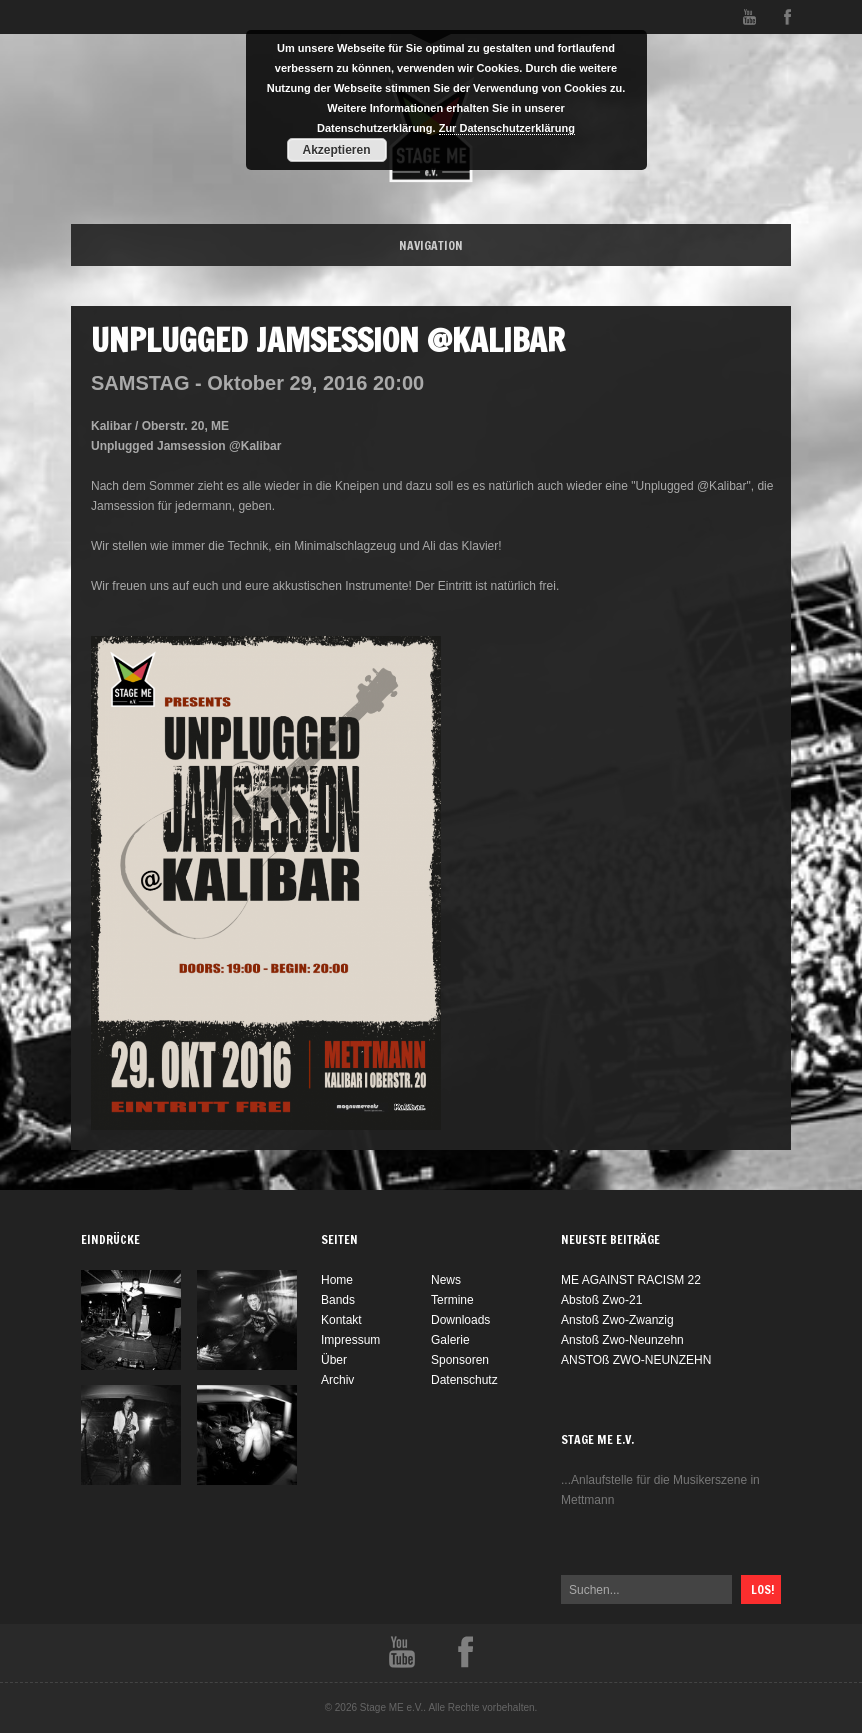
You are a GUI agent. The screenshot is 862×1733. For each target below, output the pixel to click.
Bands (338, 1300)
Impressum (350, 1340)
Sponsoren (460, 1360)
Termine (452, 1300)
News (446, 1280)
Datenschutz (464, 1380)
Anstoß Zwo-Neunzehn (622, 1340)
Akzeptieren (336, 150)
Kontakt (341, 1320)
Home (337, 1280)
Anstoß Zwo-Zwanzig (617, 1320)
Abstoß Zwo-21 (601, 1300)
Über (334, 1360)
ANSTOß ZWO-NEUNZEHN (636, 1360)
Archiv (337, 1380)
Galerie (450, 1340)
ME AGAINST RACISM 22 (631, 1280)
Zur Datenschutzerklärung (507, 128)
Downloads (460, 1320)
